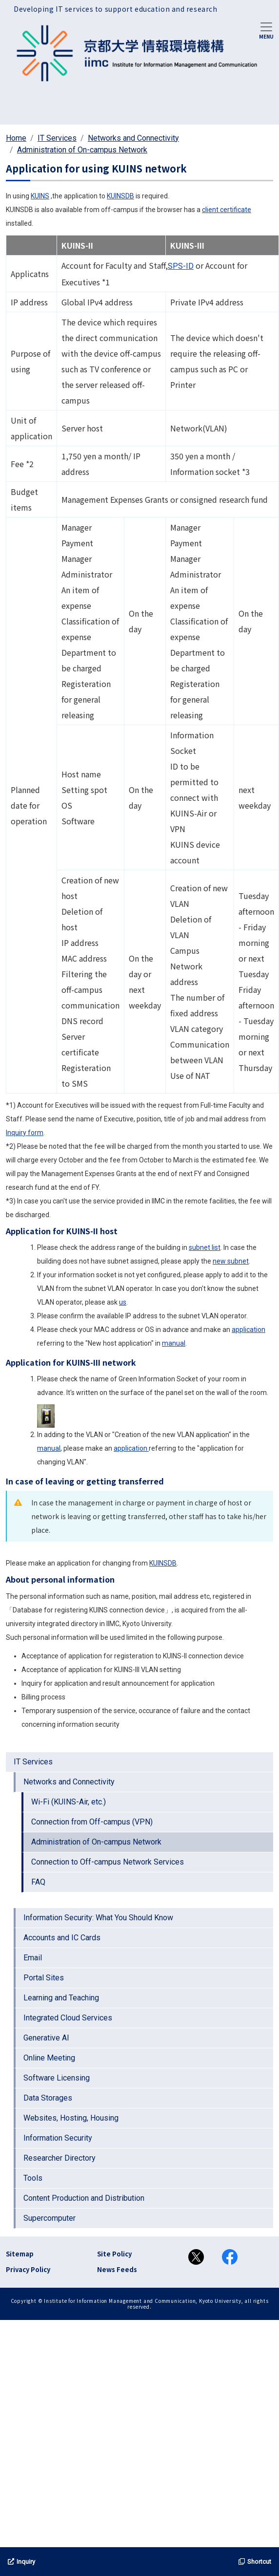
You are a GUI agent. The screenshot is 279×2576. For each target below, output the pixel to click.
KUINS (40, 196)
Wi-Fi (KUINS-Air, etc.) (68, 1801)
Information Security (57, 2138)
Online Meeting (49, 2057)
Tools (32, 2178)
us (122, 1302)
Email (32, 1957)
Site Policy (114, 2253)
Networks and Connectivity (133, 138)
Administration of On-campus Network (82, 149)
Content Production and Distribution (83, 2198)
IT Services (57, 138)
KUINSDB (120, 196)
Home (16, 138)
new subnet (231, 1261)
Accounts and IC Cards (61, 1937)
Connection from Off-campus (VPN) (92, 1821)
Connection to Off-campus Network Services (107, 1862)
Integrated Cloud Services (67, 2017)
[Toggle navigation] (266, 29)
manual (173, 1343)
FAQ (38, 1882)
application (248, 1329)
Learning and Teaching (61, 1997)
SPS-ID (181, 266)
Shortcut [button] (255, 2561)
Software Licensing (56, 2077)
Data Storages (47, 2098)
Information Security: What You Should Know (98, 1917)
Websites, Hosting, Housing (71, 2118)
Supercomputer (49, 2218)
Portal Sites (43, 1977)
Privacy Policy (28, 2269)
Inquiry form (24, 1133)
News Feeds (117, 2269)
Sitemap (20, 2253)
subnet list (204, 1247)
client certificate (226, 210)
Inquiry (21, 2561)
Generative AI (46, 2037)
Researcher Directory (59, 2158)
